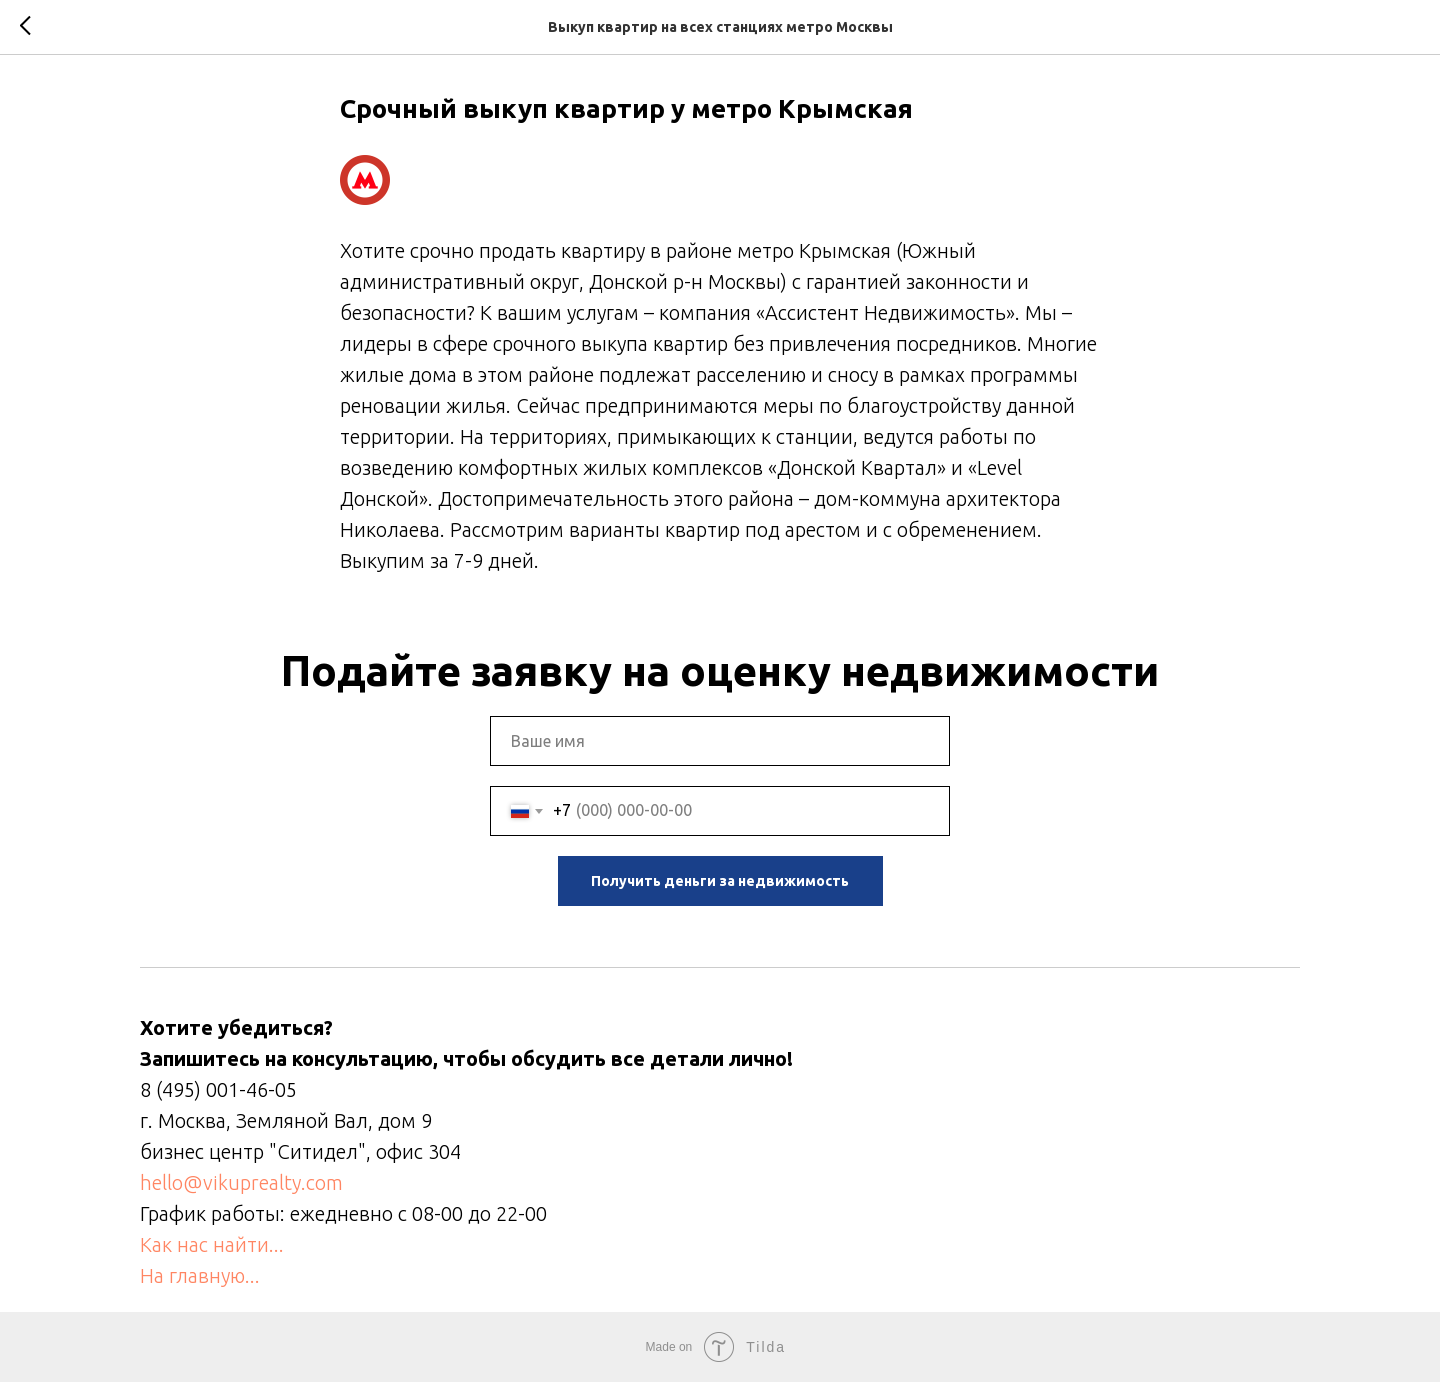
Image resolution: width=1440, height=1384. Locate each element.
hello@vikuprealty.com (241, 1184)
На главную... (200, 1277)
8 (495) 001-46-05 (218, 1091)
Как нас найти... (212, 1246)
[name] (720, 743)
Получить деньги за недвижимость (720, 883)
